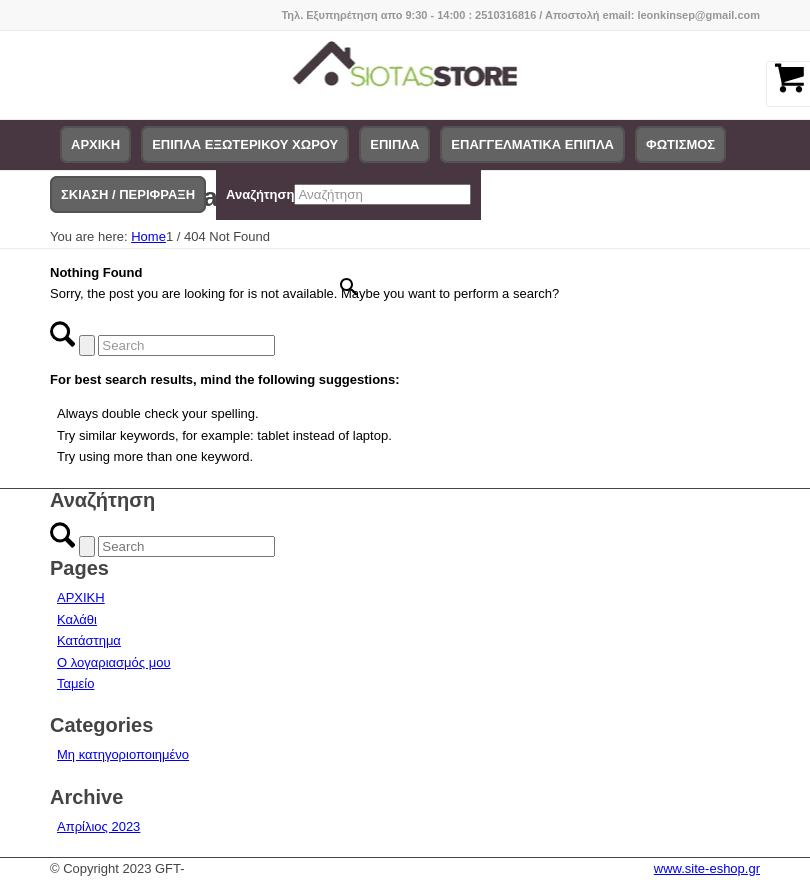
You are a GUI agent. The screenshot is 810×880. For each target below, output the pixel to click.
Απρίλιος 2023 (98, 826)
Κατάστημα (89, 640)
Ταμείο (75, 683)
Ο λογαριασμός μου (114, 662)
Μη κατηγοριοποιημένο (123, 754)
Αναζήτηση (260, 194)
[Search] (186, 345)
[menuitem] (95, 145)
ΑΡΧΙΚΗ (81, 597)
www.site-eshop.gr (707, 868)
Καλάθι (77, 619)
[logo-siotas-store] (405, 75)
